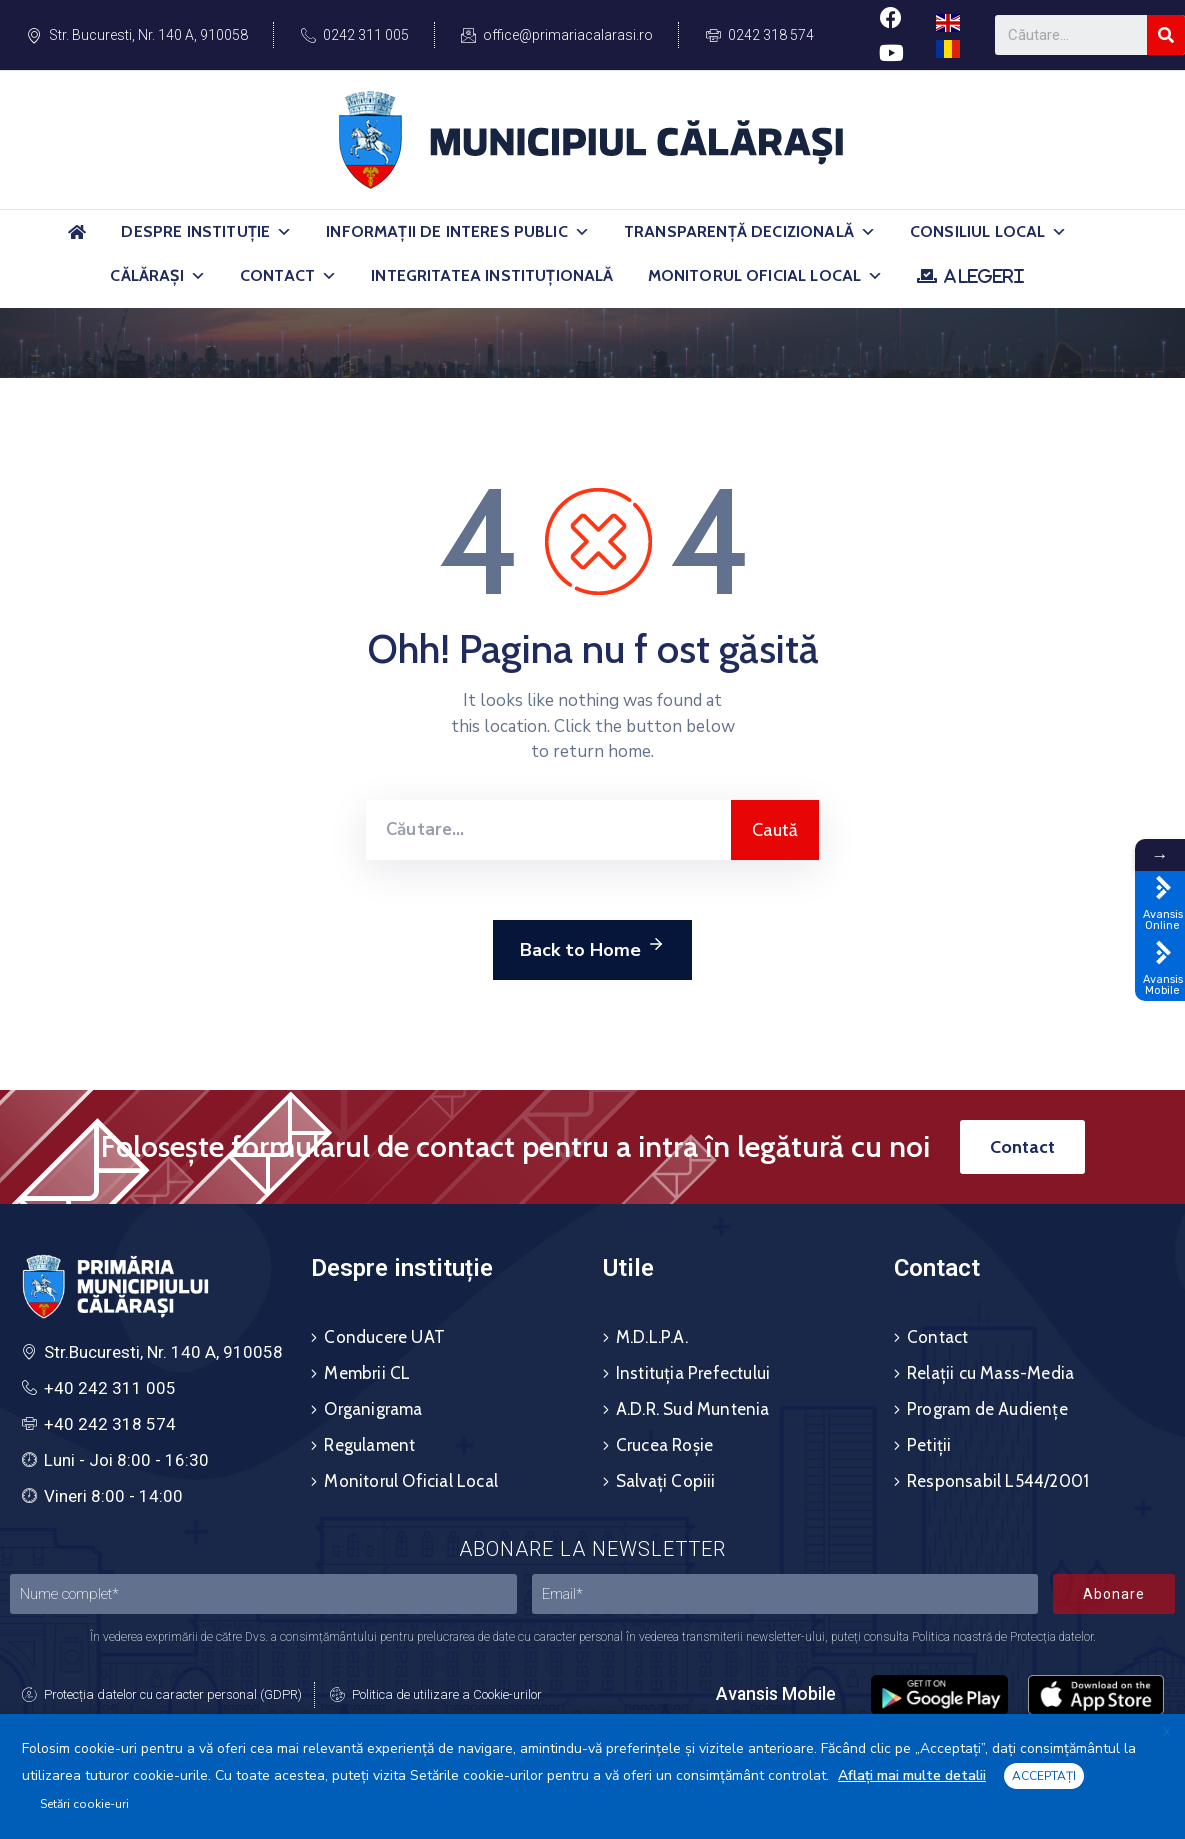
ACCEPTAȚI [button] (1044, 1776)
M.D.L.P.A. (652, 1337)
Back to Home (592, 947)
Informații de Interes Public (458, 232)
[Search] (1166, 35)
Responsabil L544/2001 (998, 1481)
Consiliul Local (989, 232)
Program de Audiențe (987, 1409)
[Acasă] (77, 240)
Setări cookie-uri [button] (84, 1804)
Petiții (929, 1445)
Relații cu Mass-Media (990, 1373)
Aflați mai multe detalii (912, 1775)
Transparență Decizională (750, 232)
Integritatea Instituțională (492, 275)
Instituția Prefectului (693, 1373)
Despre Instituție (206, 232)
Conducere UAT (384, 1337)
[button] (284, 232)
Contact (288, 276)
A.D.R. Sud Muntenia (693, 1409)
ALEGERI (983, 276)
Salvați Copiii (666, 1481)
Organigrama (373, 1409)
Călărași (157, 276)
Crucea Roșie (664, 1445)
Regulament (369, 1445)
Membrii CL (367, 1373)
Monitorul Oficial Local (766, 276)
